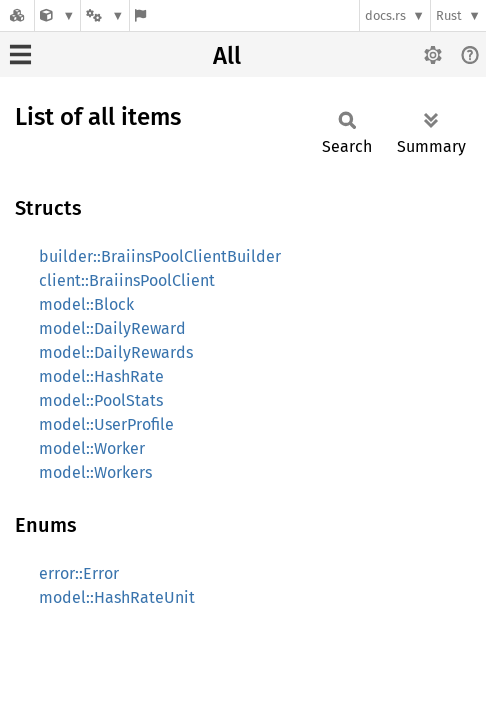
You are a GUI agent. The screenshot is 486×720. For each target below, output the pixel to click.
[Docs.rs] (17, 15)
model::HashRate (101, 376)
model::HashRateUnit (117, 597)
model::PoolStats (101, 400)
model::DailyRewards (116, 352)
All (227, 56)
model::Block (86, 304)
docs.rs (385, 15)
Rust (449, 15)
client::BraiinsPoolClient (127, 280)
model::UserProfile (106, 424)
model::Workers (95, 472)
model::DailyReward (112, 328)
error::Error (79, 573)
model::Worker (92, 448)
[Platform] (105, 15)
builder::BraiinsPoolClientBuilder (160, 256)
